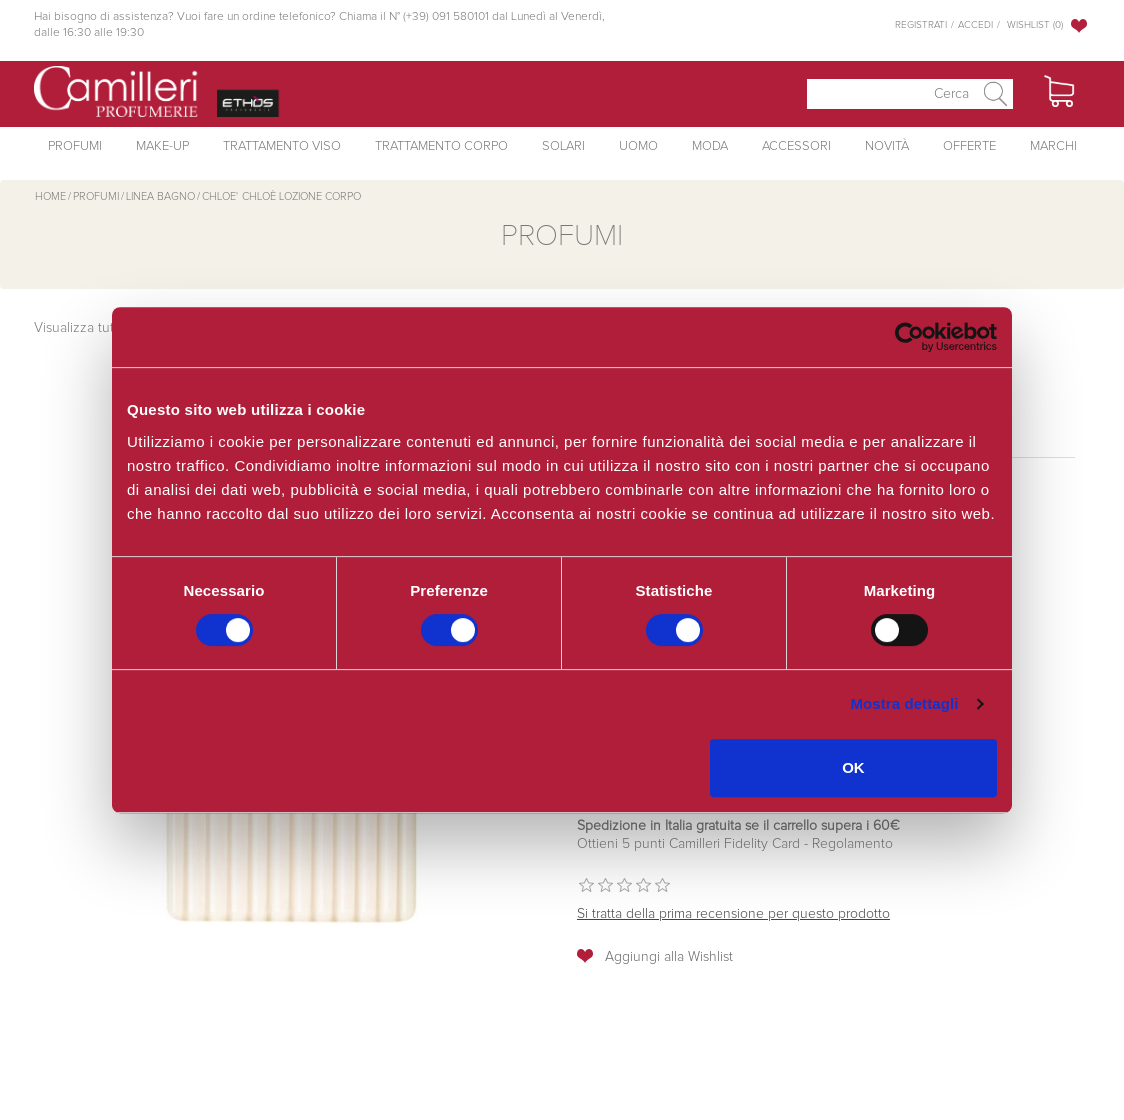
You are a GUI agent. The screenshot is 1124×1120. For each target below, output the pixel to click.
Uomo (638, 146)
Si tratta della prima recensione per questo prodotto (733, 914)
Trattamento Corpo (441, 146)
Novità (887, 146)
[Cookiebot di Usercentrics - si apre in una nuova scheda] (909, 337)
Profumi (75, 146)
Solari (563, 146)
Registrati (921, 25)
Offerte (969, 146)
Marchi (1053, 146)
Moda (710, 146)
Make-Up (162, 146)
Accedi (975, 25)
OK (853, 767)
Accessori (796, 146)
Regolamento (850, 844)
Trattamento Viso (282, 146)
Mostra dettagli (904, 703)
